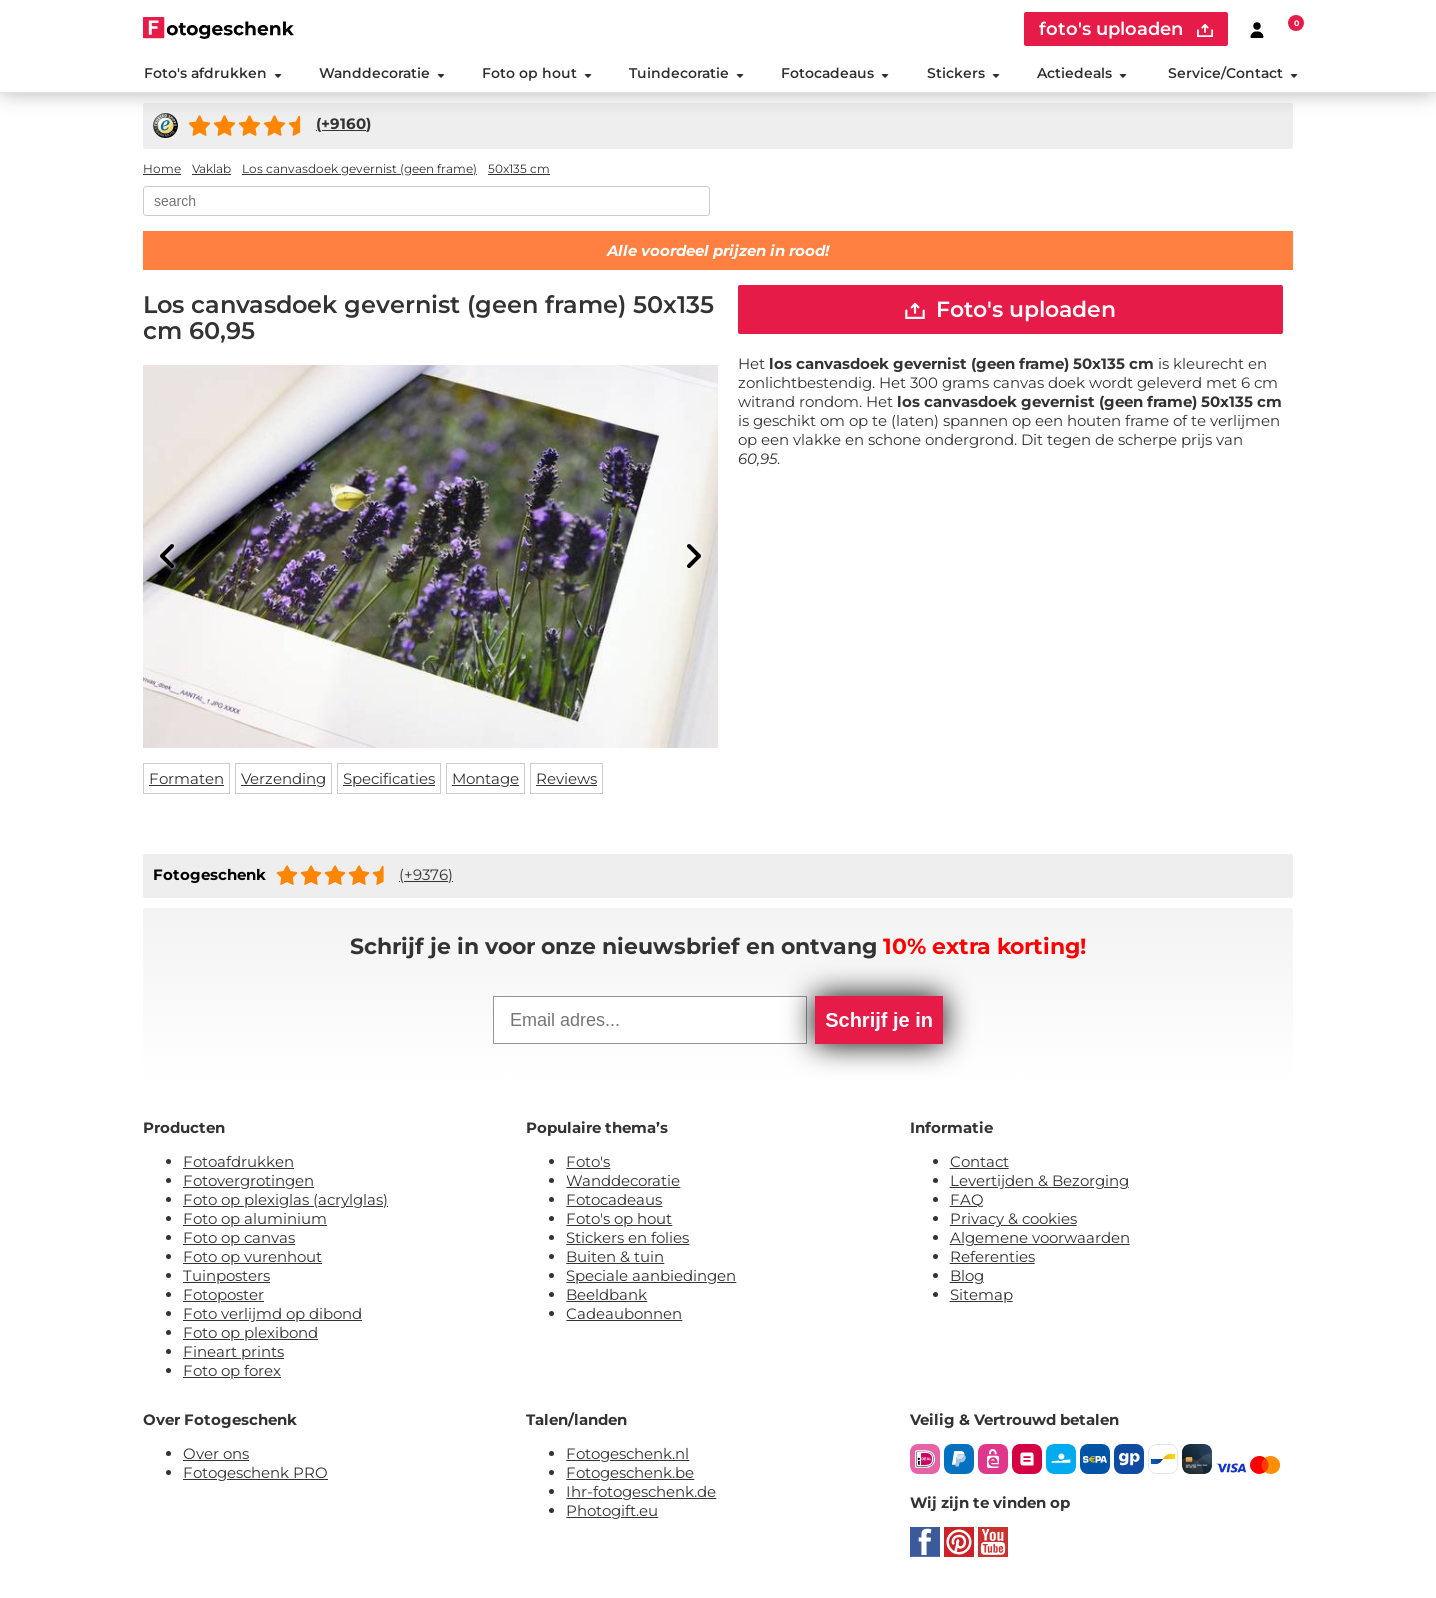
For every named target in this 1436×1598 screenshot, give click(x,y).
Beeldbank (606, 1296)
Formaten (186, 780)
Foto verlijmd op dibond (272, 1315)
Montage (485, 780)
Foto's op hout (619, 1220)
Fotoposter (223, 1296)
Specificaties (389, 780)
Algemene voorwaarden (1040, 1239)
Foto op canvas (239, 1239)
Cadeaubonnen (624, 1315)
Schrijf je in (879, 1022)
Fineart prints (233, 1353)
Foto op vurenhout (252, 1258)
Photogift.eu (612, 1512)
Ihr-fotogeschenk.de (641, 1493)
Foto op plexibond (250, 1334)
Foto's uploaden (1010, 310)
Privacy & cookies (1013, 1220)
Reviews (566, 780)
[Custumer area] (1257, 29)
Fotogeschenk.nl (627, 1455)
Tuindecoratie (686, 74)
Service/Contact (1233, 74)
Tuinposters (226, 1277)
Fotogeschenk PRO (255, 1474)
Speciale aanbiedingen (651, 1277)
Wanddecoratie (381, 74)
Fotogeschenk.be (630, 1474)
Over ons (216, 1455)
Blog (967, 1277)
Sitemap (981, 1296)
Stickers (962, 74)
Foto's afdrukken (212, 74)
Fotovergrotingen (248, 1182)
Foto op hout (537, 74)
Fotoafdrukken (238, 1163)
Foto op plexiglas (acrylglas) (285, 1201)
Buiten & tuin (615, 1258)
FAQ (967, 1201)
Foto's (588, 1163)
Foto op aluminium (255, 1220)
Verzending (283, 780)
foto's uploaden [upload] (1126, 29)
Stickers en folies (627, 1239)
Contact (979, 1163)
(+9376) (426, 875)
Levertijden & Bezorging (1039, 1182)
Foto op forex (232, 1372)
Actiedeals (1082, 74)
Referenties (992, 1258)
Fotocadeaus (835, 74)
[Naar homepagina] (218, 27)
